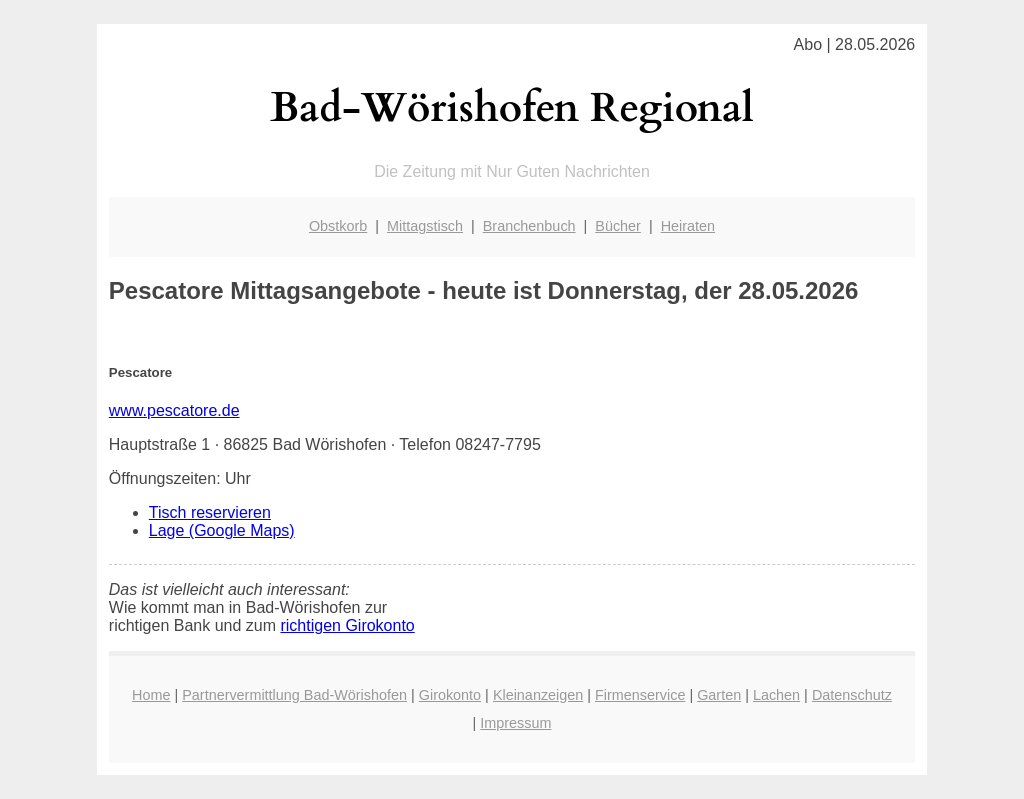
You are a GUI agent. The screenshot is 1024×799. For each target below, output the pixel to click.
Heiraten (688, 226)
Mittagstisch (425, 226)
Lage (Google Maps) (222, 530)
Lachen (776, 695)
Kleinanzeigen (538, 695)
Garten (719, 695)
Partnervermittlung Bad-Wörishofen (294, 695)
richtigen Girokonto (347, 625)
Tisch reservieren (210, 512)
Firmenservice (640, 695)
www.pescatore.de (174, 410)
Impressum (515, 723)
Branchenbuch (529, 226)
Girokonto (450, 695)
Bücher (618, 226)
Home (151, 695)
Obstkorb (338, 226)
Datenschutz (852, 695)
